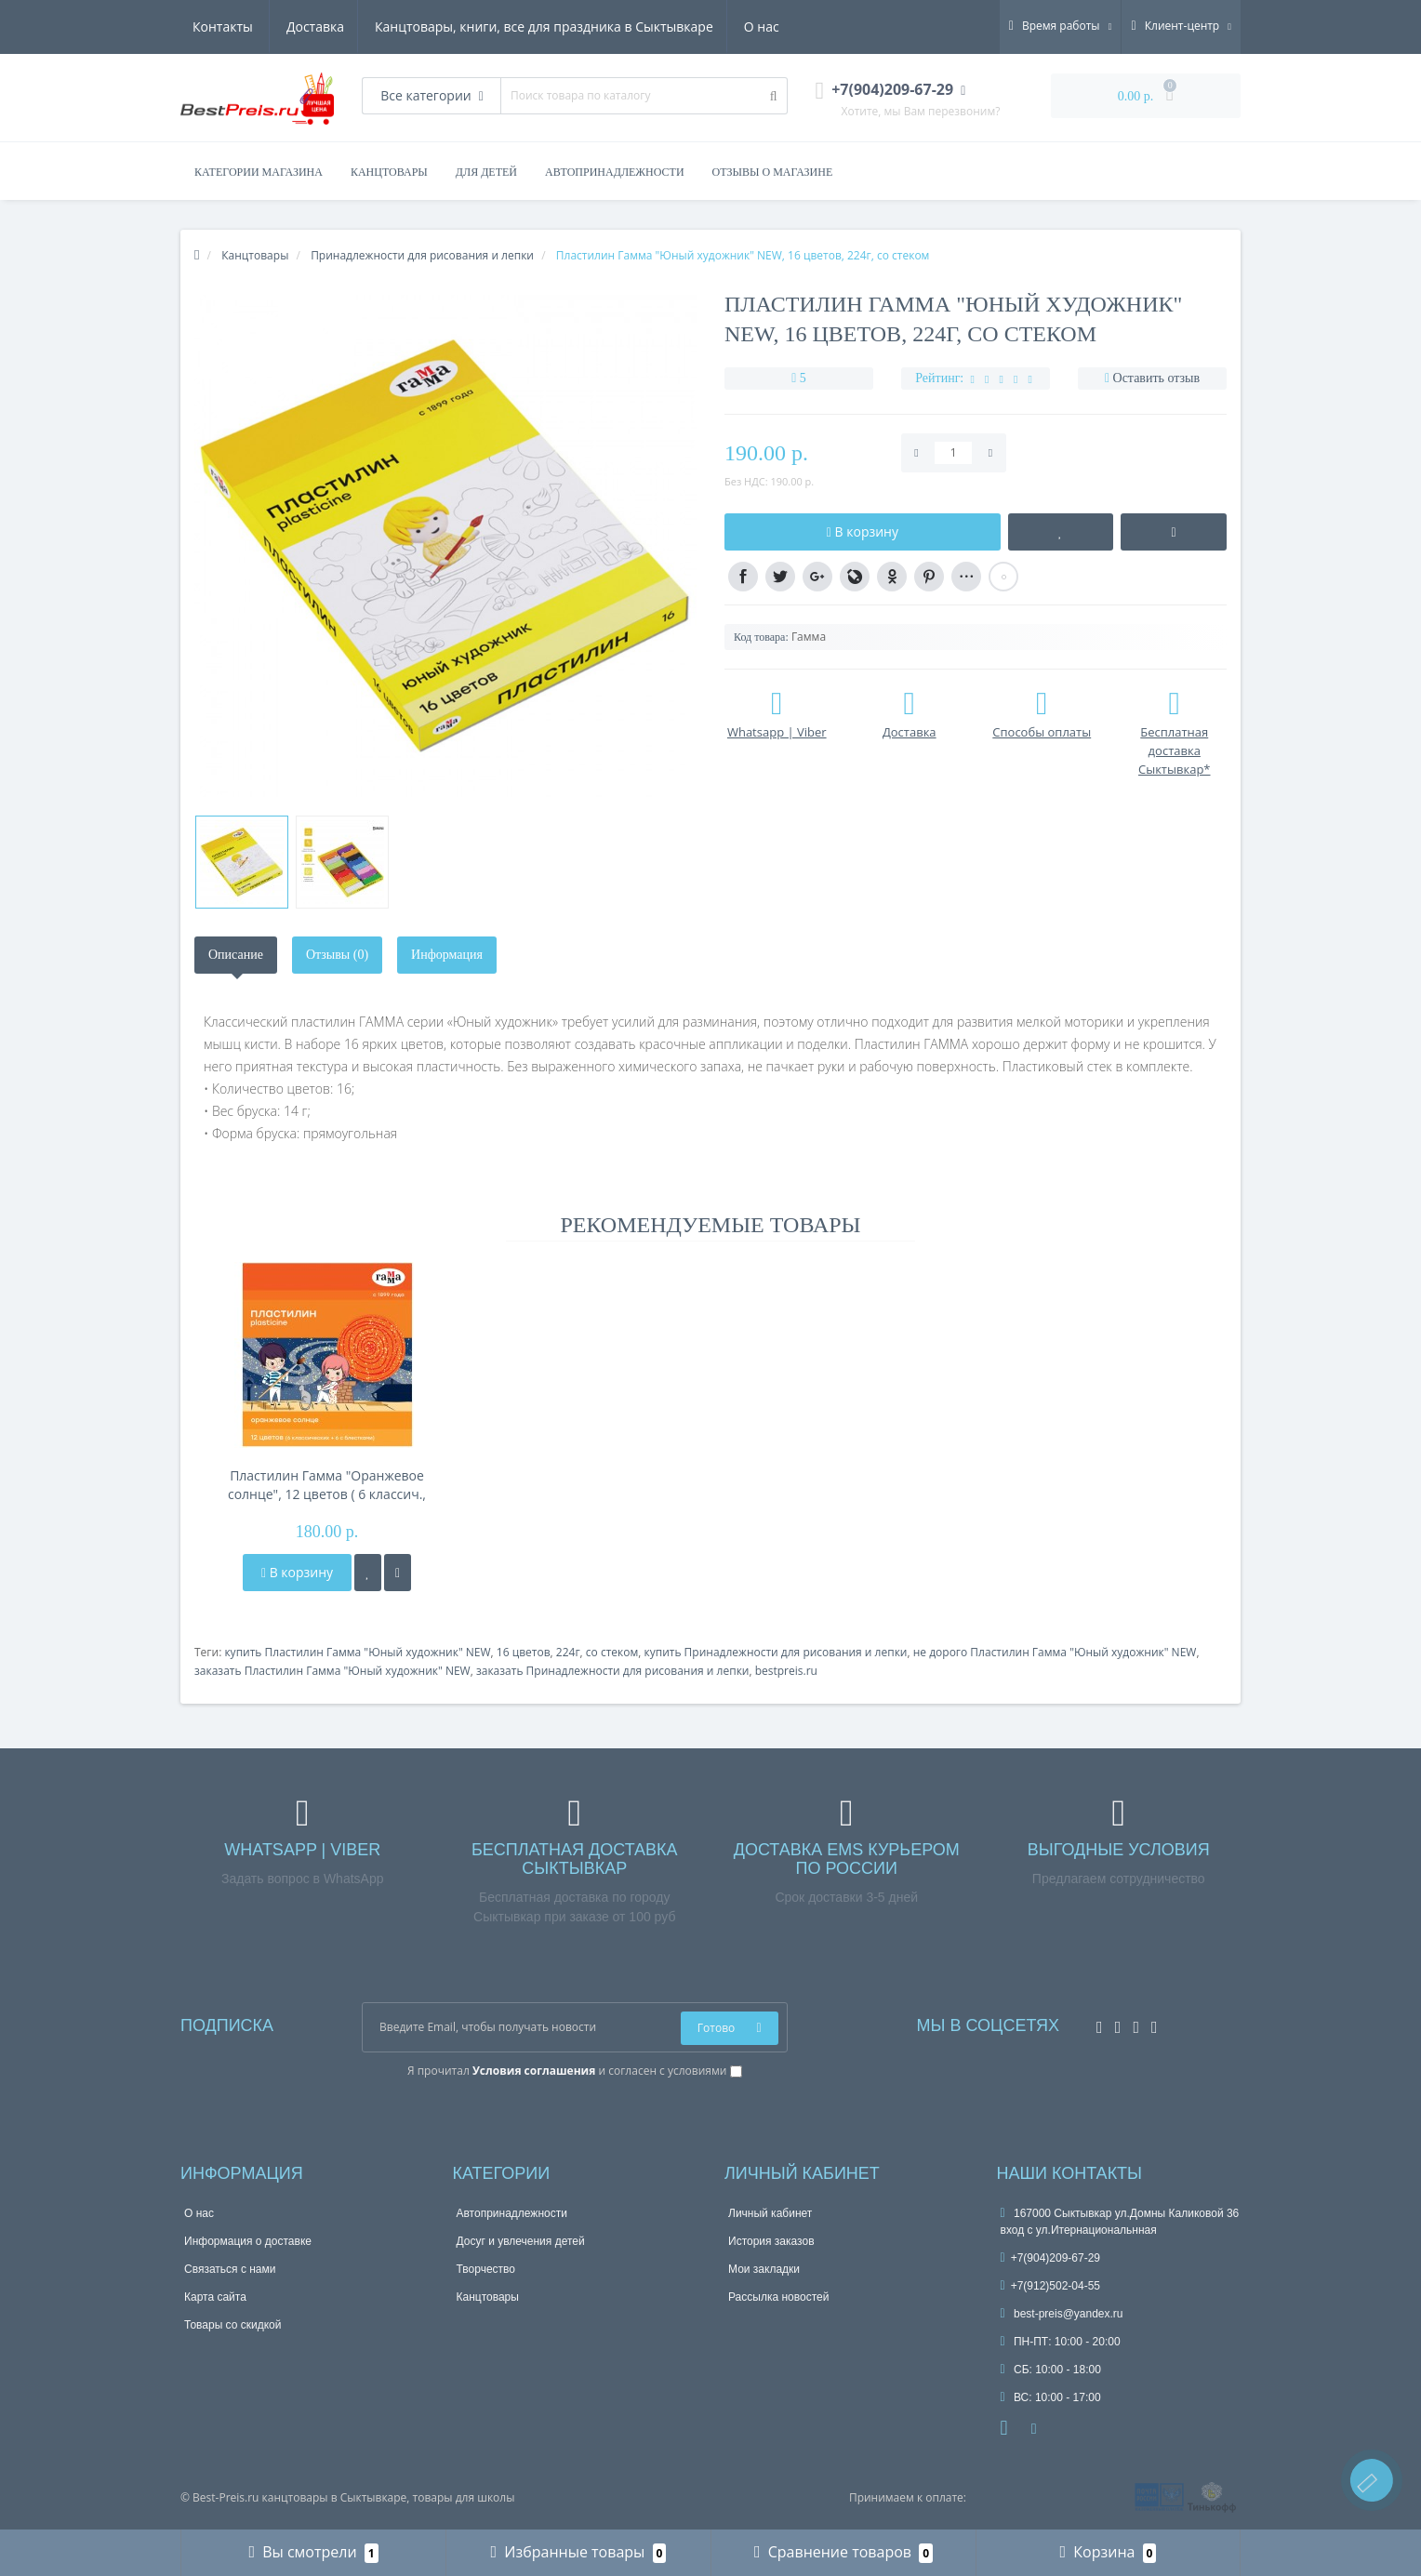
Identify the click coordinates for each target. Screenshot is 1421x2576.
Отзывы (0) (337, 955)
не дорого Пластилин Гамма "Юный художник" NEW (1055, 1652)
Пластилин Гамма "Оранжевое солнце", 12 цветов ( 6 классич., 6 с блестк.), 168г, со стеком (327, 1485)
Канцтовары (488, 2297)
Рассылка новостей (778, 2297)
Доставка (221, 26)
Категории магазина (258, 172)
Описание (235, 955)
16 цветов (524, 1652)
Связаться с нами (229, 2269)
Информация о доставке (248, 2241)
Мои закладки (764, 2269)
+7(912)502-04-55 (1051, 2285)
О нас (673, 26)
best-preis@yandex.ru (1062, 2313)
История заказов (771, 2241)
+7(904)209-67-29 (1051, 2257)
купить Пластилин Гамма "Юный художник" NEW (357, 1652)
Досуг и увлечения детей (521, 2241)
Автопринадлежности (512, 2213)
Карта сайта (215, 2297)
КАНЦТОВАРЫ (389, 172)
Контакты (754, 26)
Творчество (486, 2269)
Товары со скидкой (232, 2324)
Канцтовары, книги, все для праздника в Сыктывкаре (453, 26)
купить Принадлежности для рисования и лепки (775, 1652)
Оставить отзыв (1157, 378)
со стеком (612, 1652)
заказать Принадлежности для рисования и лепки (613, 1671)
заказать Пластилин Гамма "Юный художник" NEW (332, 1671)
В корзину (297, 1572)
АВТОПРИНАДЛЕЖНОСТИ (614, 172)
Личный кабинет (770, 2213)
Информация (447, 955)
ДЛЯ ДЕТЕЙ (486, 172)
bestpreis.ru (786, 1671)
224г (568, 1652)
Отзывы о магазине (772, 172)
